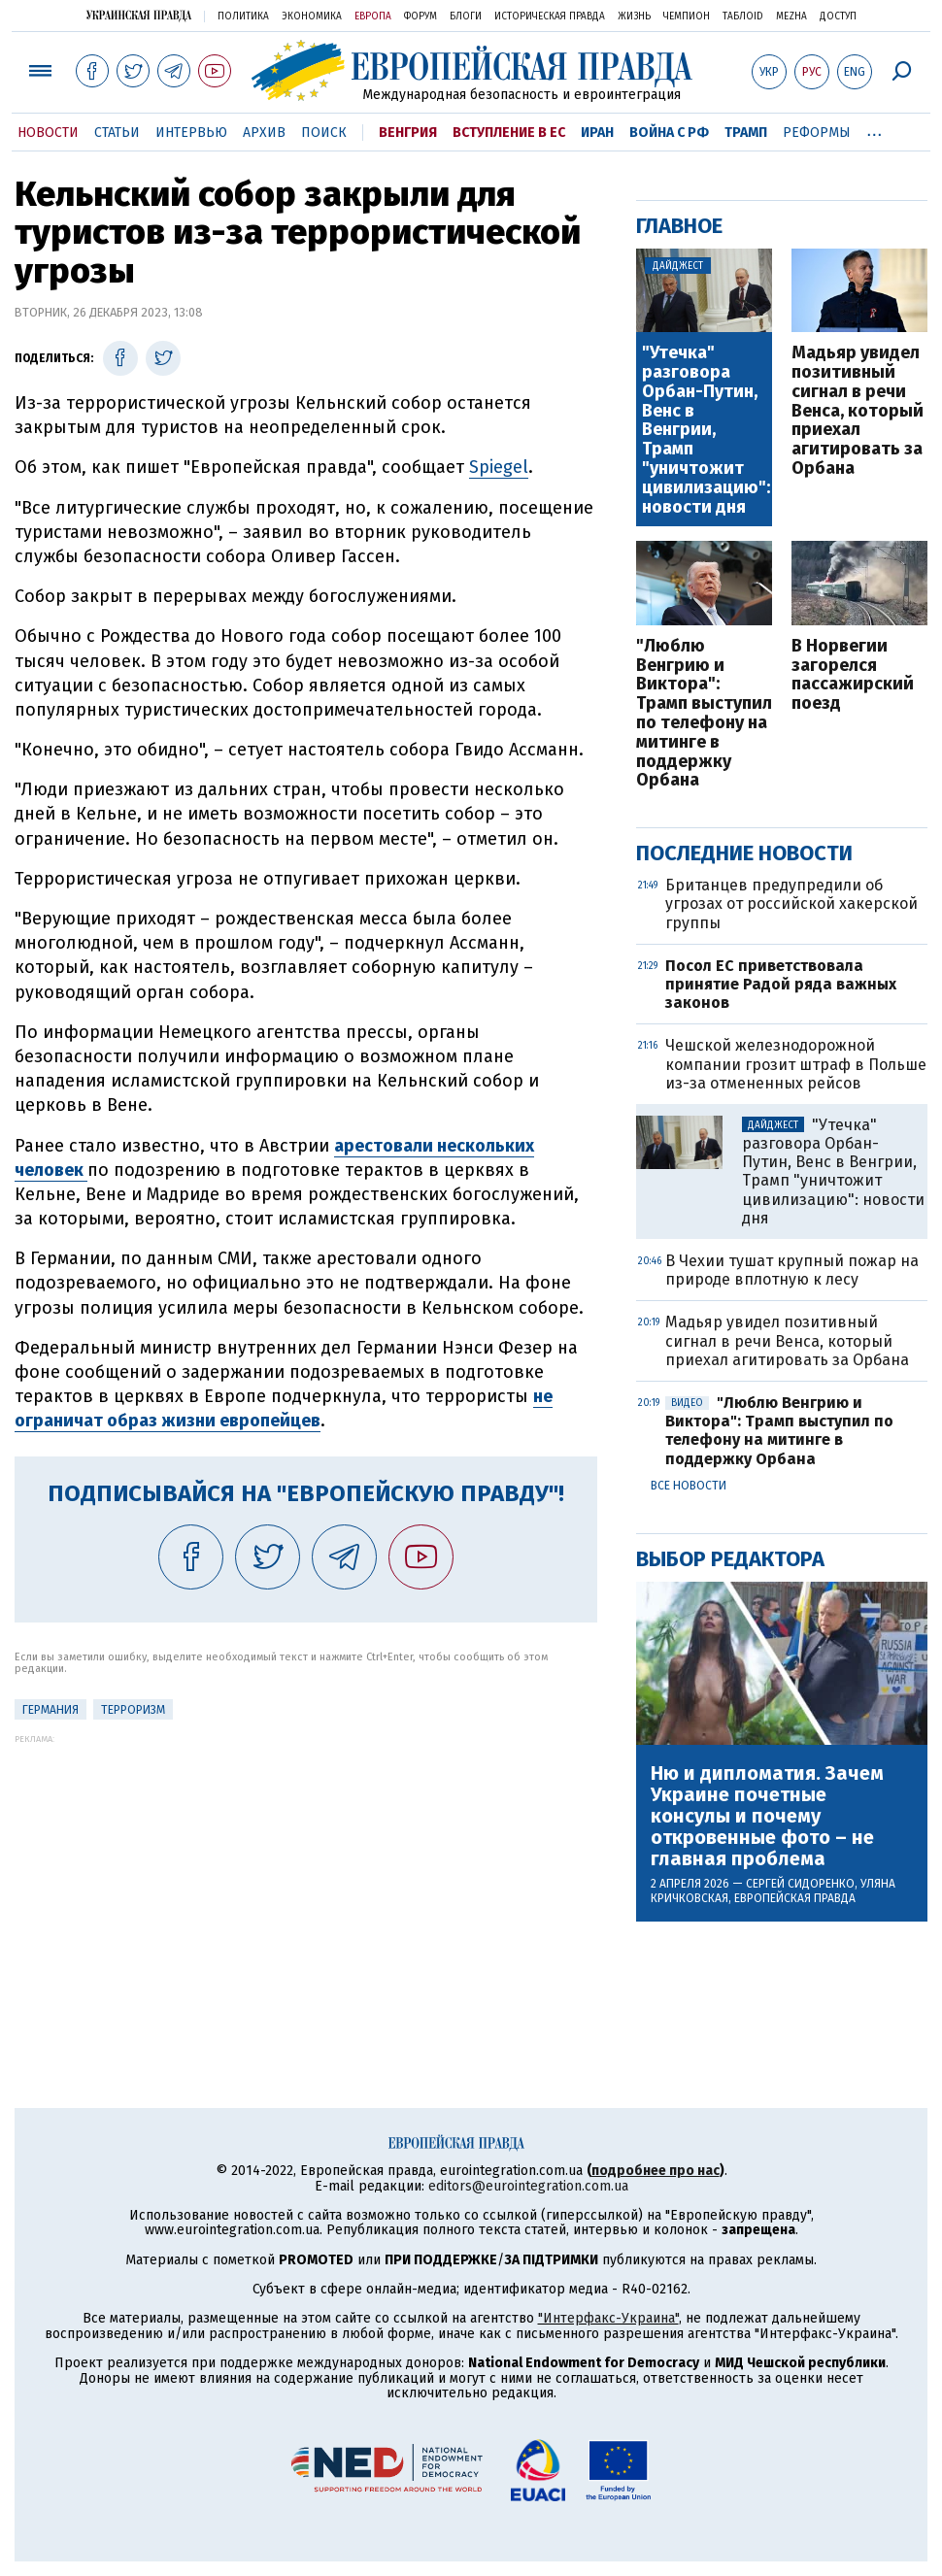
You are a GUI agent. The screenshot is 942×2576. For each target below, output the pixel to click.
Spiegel (498, 467)
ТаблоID (743, 16)
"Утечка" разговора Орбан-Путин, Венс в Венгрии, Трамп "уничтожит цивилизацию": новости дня (706, 430)
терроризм (133, 1710)
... (874, 129)
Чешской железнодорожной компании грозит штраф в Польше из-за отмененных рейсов (795, 1063)
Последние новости (744, 853)
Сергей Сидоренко (800, 1883)
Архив (264, 132)
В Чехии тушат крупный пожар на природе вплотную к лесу (792, 1270)
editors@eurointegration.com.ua (528, 2186)
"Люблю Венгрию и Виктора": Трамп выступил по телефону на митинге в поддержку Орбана (704, 713)
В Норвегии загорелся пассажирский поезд (852, 675)
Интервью (191, 132)
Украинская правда (138, 15)
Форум (420, 16)
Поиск (324, 132)
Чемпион (686, 16)
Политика (243, 16)
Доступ (838, 16)
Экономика (312, 16)
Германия (50, 1710)
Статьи (117, 132)
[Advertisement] (306, 1880)
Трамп (745, 132)
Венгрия (408, 132)
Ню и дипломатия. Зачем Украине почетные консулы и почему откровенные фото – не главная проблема (767, 1815)
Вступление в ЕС (509, 132)
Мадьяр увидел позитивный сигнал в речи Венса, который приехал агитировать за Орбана (857, 411)
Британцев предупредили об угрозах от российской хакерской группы (791, 903)
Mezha (791, 16)
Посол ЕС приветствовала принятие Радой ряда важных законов (780, 984)
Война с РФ (669, 132)
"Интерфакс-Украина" (608, 2318)
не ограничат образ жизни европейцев (284, 1408)
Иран (597, 132)
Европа (372, 16)
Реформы (817, 132)
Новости (48, 132)
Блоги (466, 16)
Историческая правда (549, 16)
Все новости (688, 1485)
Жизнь (634, 16)
